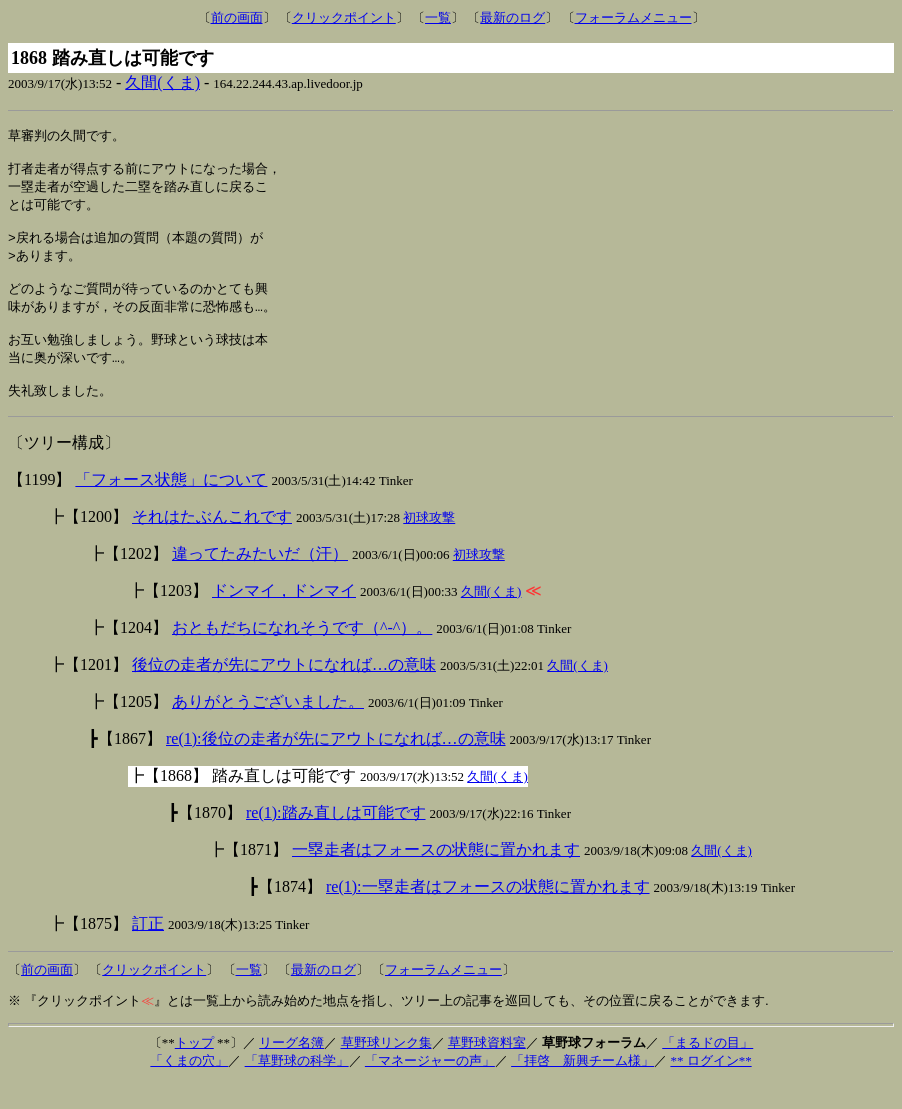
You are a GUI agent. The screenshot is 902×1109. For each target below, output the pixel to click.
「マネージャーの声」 (430, 1086)
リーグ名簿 (291, 1068)
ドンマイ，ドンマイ (284, 616)
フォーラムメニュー (633, 17)
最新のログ (512, 17)
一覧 (438, 17)
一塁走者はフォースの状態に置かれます (436, 875)
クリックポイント (344, 17)
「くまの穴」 (189, 1086)
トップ (194, 1068)
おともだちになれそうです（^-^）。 (302, 653)
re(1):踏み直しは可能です (336, 838)
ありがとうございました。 (268, 727)
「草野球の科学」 (297, 1086)
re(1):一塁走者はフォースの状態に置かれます (488, 912)
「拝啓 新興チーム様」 (582, 1086)
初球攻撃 (429, 543)
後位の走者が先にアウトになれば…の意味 (284, 690)
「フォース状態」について (171, 505)
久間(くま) (162, 82)
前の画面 (237, 17)
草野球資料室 (487, 1068)
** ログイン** (710, 1086)
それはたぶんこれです (212, 542)
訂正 (148, 949)
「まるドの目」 (707, 1068)
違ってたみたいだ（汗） (260, 579)
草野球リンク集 (386, 1068)
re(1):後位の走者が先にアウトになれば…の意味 (336, 764)
